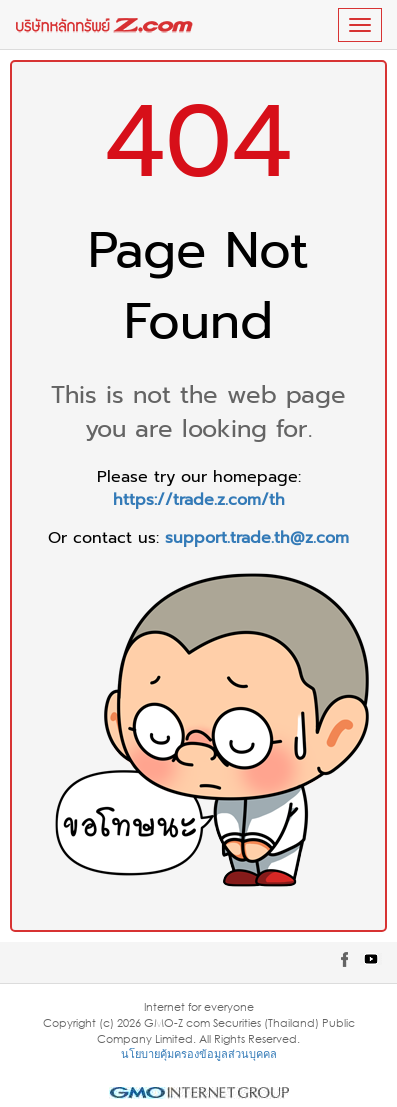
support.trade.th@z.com (257, 538)
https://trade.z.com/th (199, 500)
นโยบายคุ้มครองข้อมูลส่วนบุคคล (199, 1053)
